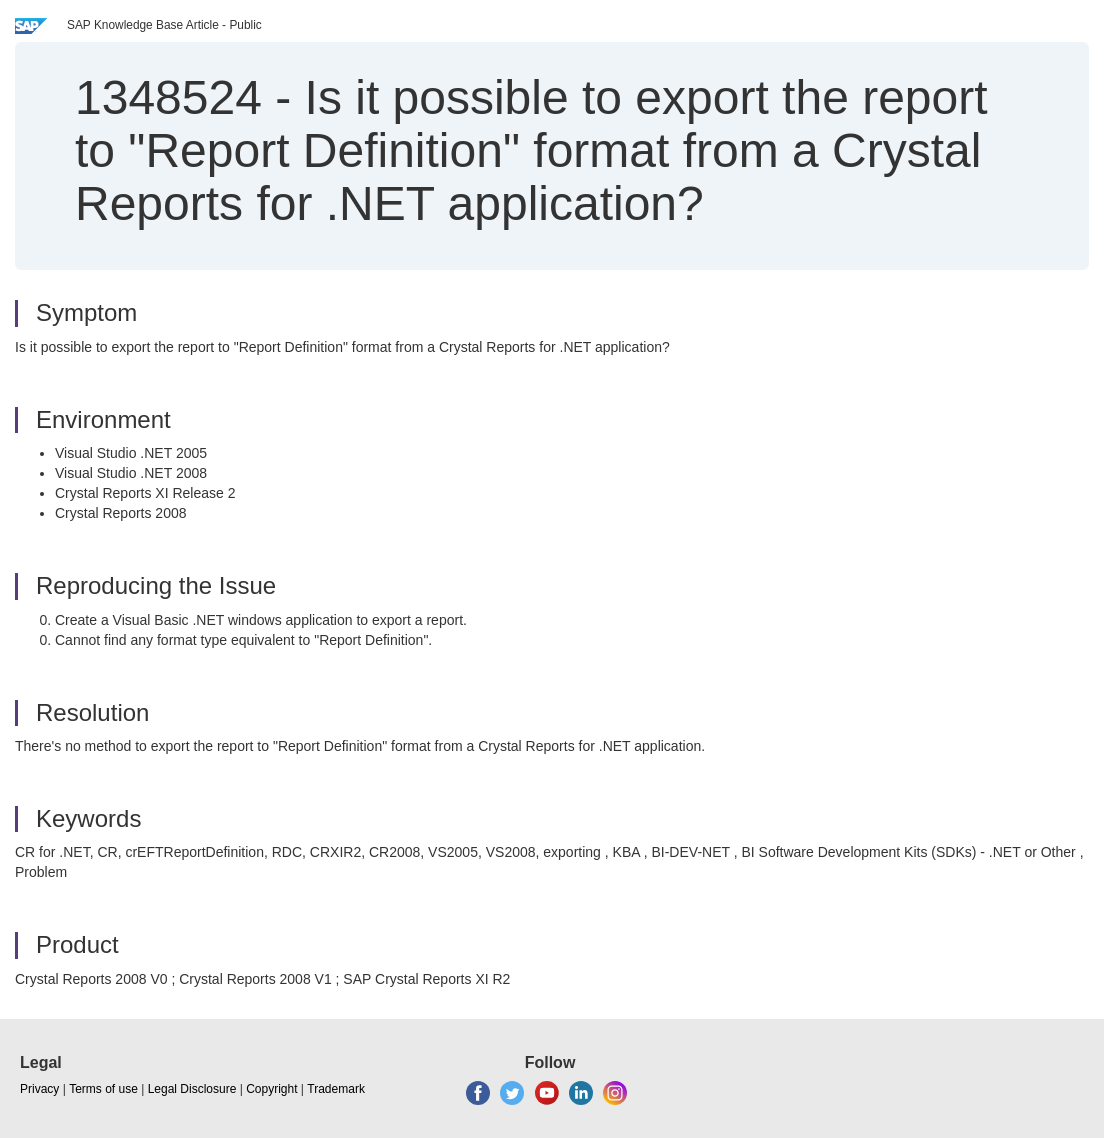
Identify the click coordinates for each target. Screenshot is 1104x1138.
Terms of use (103, 1089)
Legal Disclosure (192, 1089)
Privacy (39, 1089)
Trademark (336, 1089)
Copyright (271, 1089)
